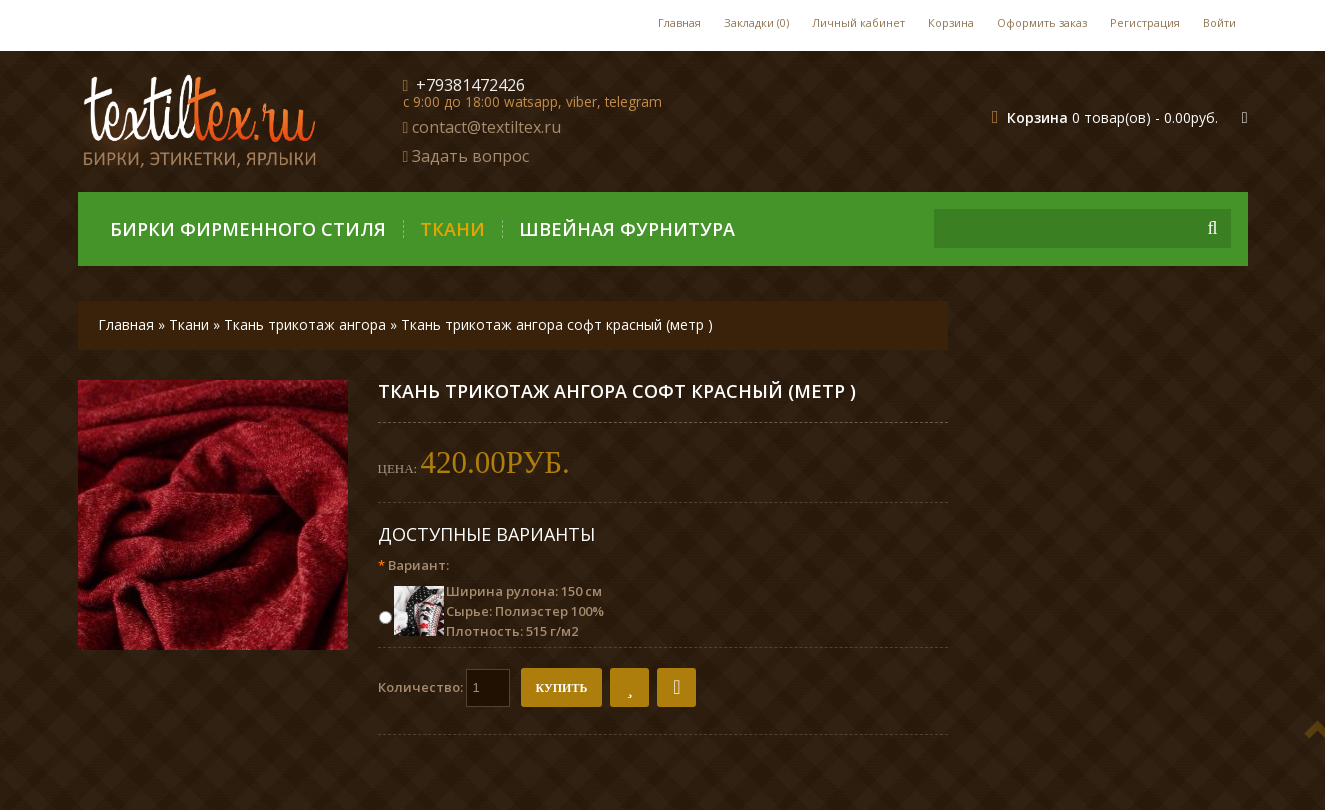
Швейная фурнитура (627, 229)
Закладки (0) (756, 22)
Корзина (951, 22)
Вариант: (413, 565)
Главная (679, 22)
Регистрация (1145, 22)
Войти (1219, 22)
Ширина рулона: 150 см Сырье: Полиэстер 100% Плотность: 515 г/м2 (525, 611)
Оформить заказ (1042, 22)
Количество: (444, 688)
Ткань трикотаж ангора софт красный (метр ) (557, 324)
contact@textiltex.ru (486, 127)
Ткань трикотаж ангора (307, 324)
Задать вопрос (470, 156)
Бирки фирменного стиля (248, 229)
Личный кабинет (858, 22)
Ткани (452, 229)
